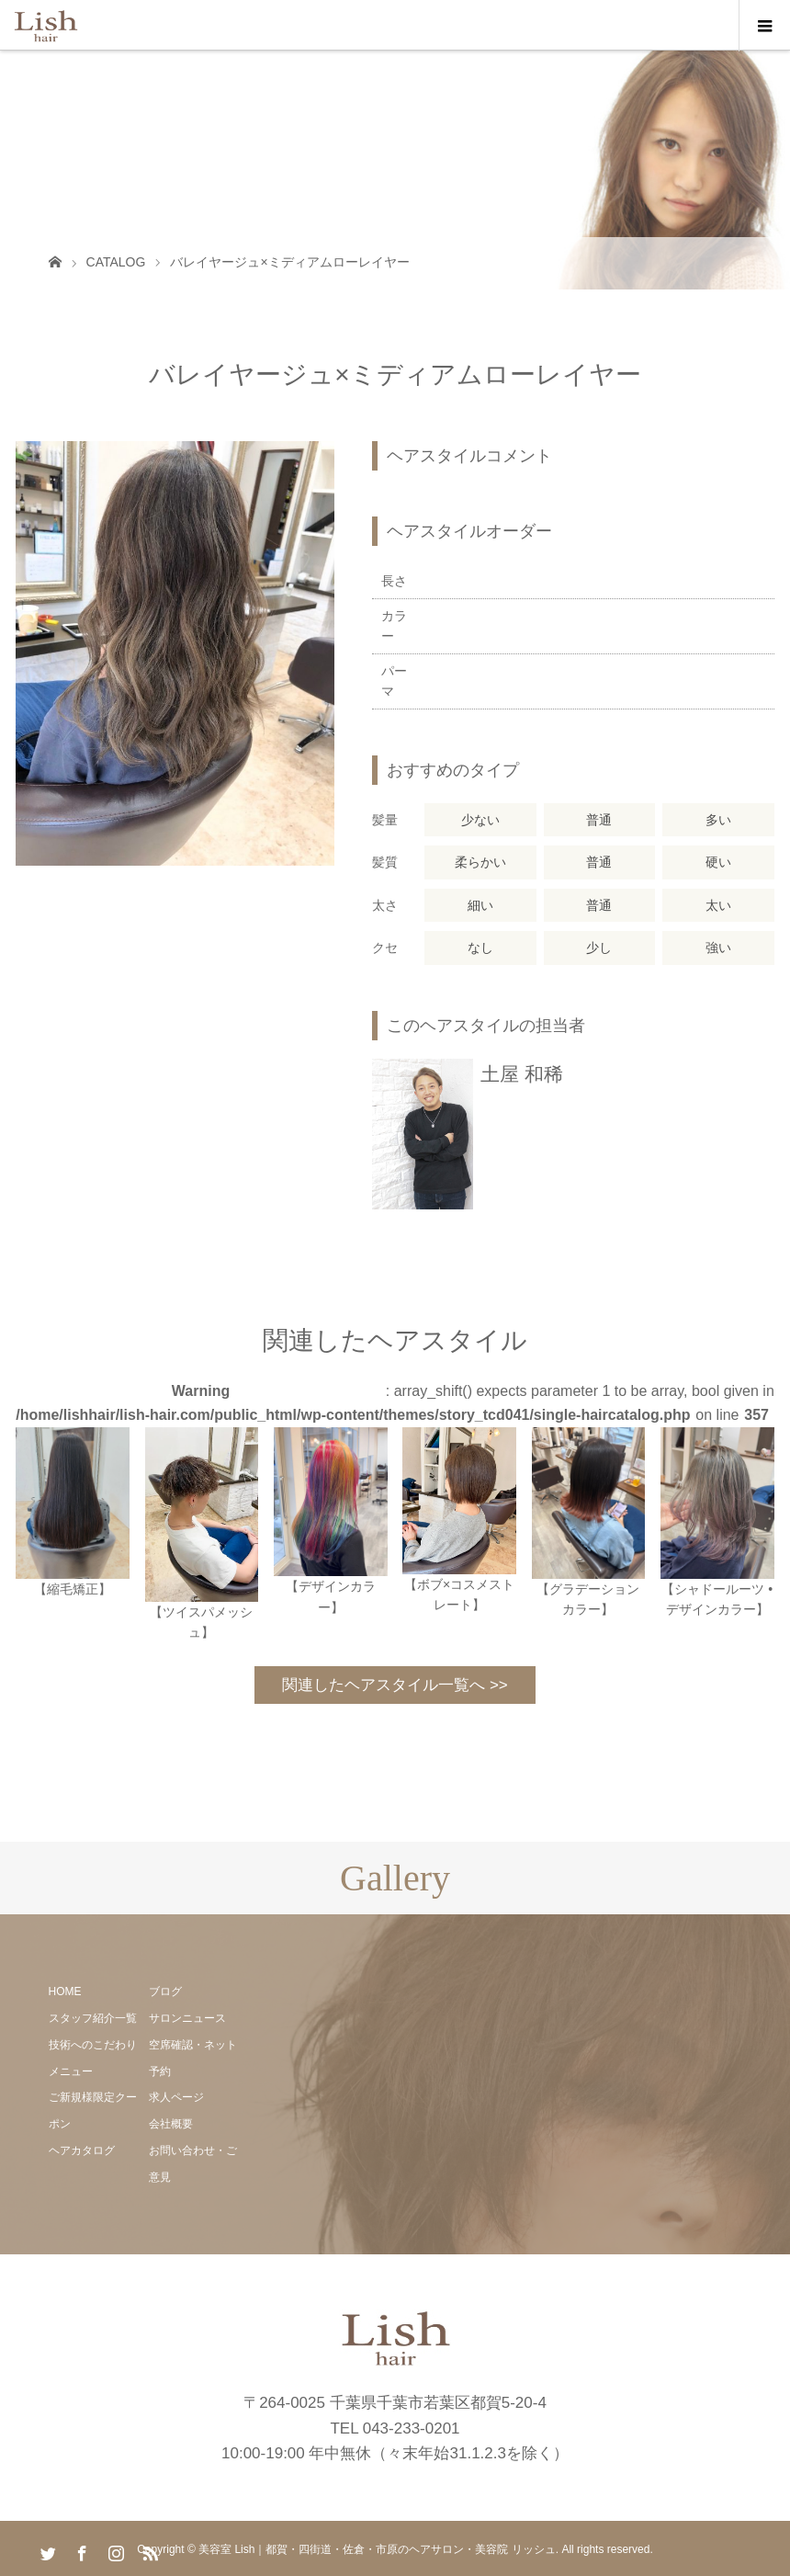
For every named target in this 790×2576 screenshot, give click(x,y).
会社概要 (171, 2123)
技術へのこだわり (93, 2044)
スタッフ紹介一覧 (93, 2018)
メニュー (71, 2071)
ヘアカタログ (82, 2150)
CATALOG (116, 262)
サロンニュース (187, 2018)
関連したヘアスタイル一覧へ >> (395, 1685)
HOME (65, 1991)
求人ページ (176, 2097)
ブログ (165, 1991)
